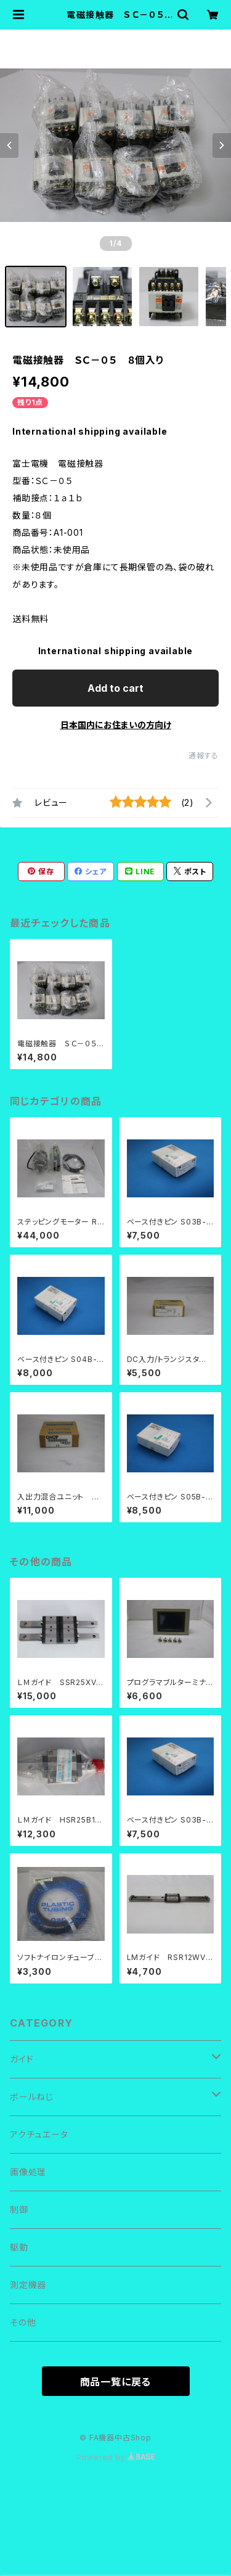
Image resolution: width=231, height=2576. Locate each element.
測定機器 (28, 2284)
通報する (203, 755)
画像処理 (28, 2172)
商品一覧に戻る (116, 2382)
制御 (19, 2209)
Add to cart (115, 688)
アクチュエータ (39, 2134)
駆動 (19, 2247)
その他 (23, 2322)
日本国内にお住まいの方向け (115, 725)
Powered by (115, 2457)
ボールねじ (32, 2096)
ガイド (21, 2059)
